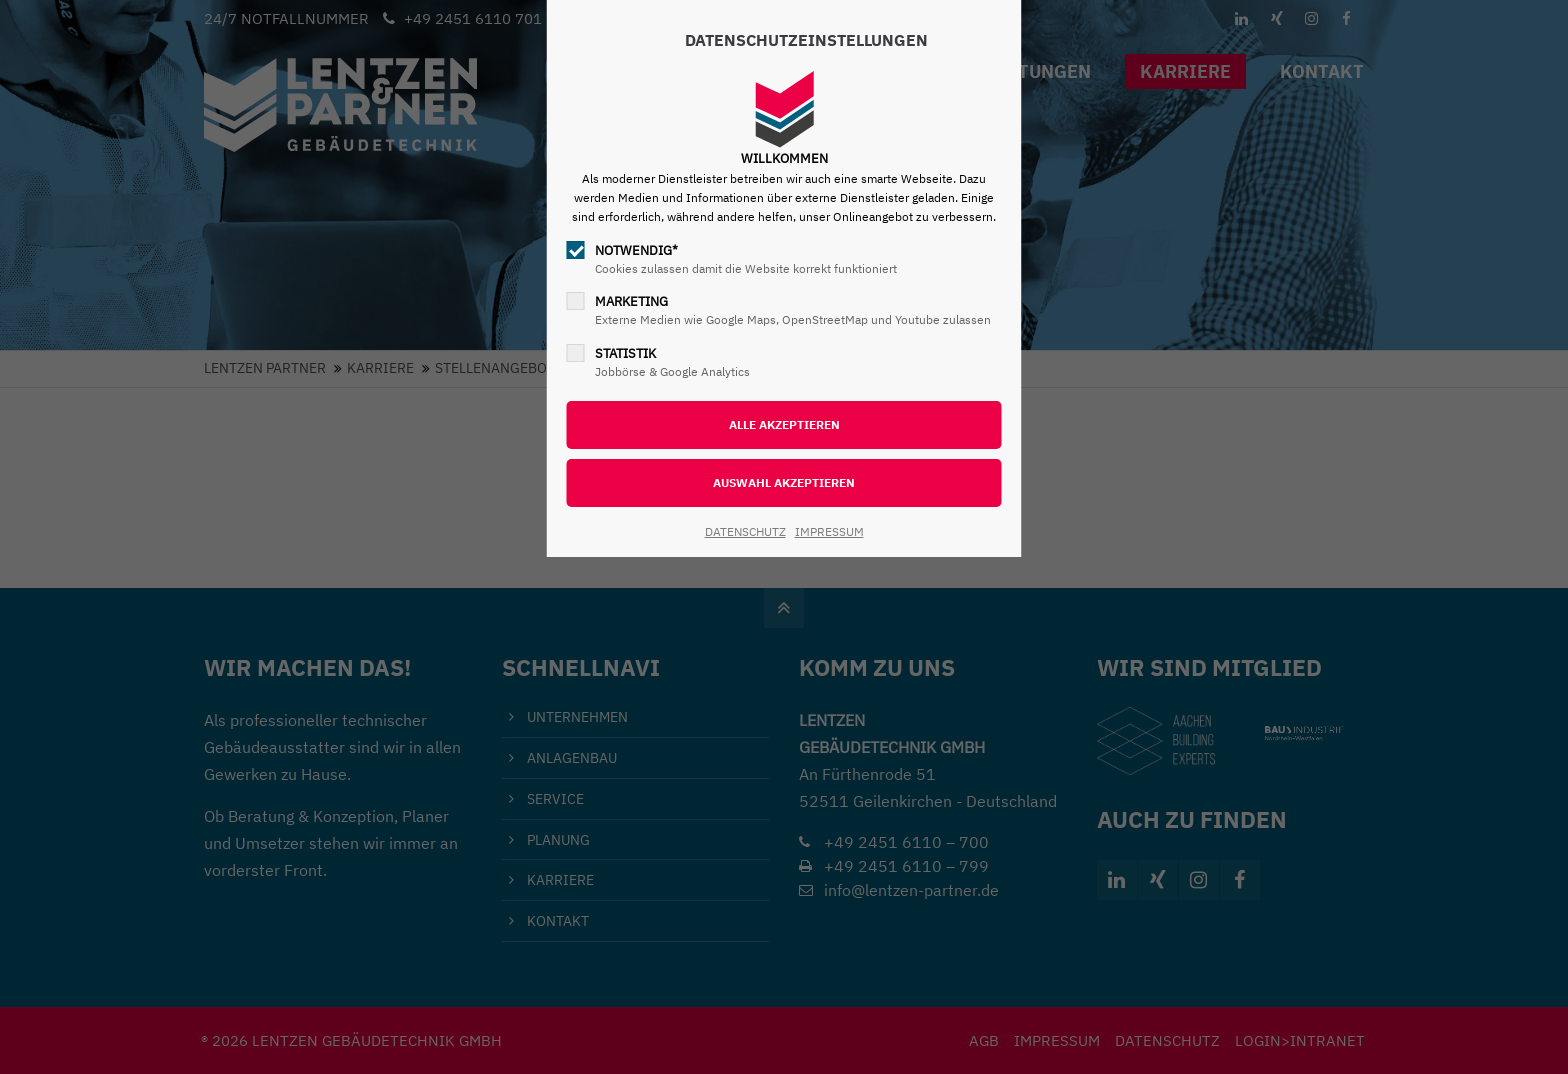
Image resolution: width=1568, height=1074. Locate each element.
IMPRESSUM (829, 531)
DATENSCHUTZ (745, 531)
